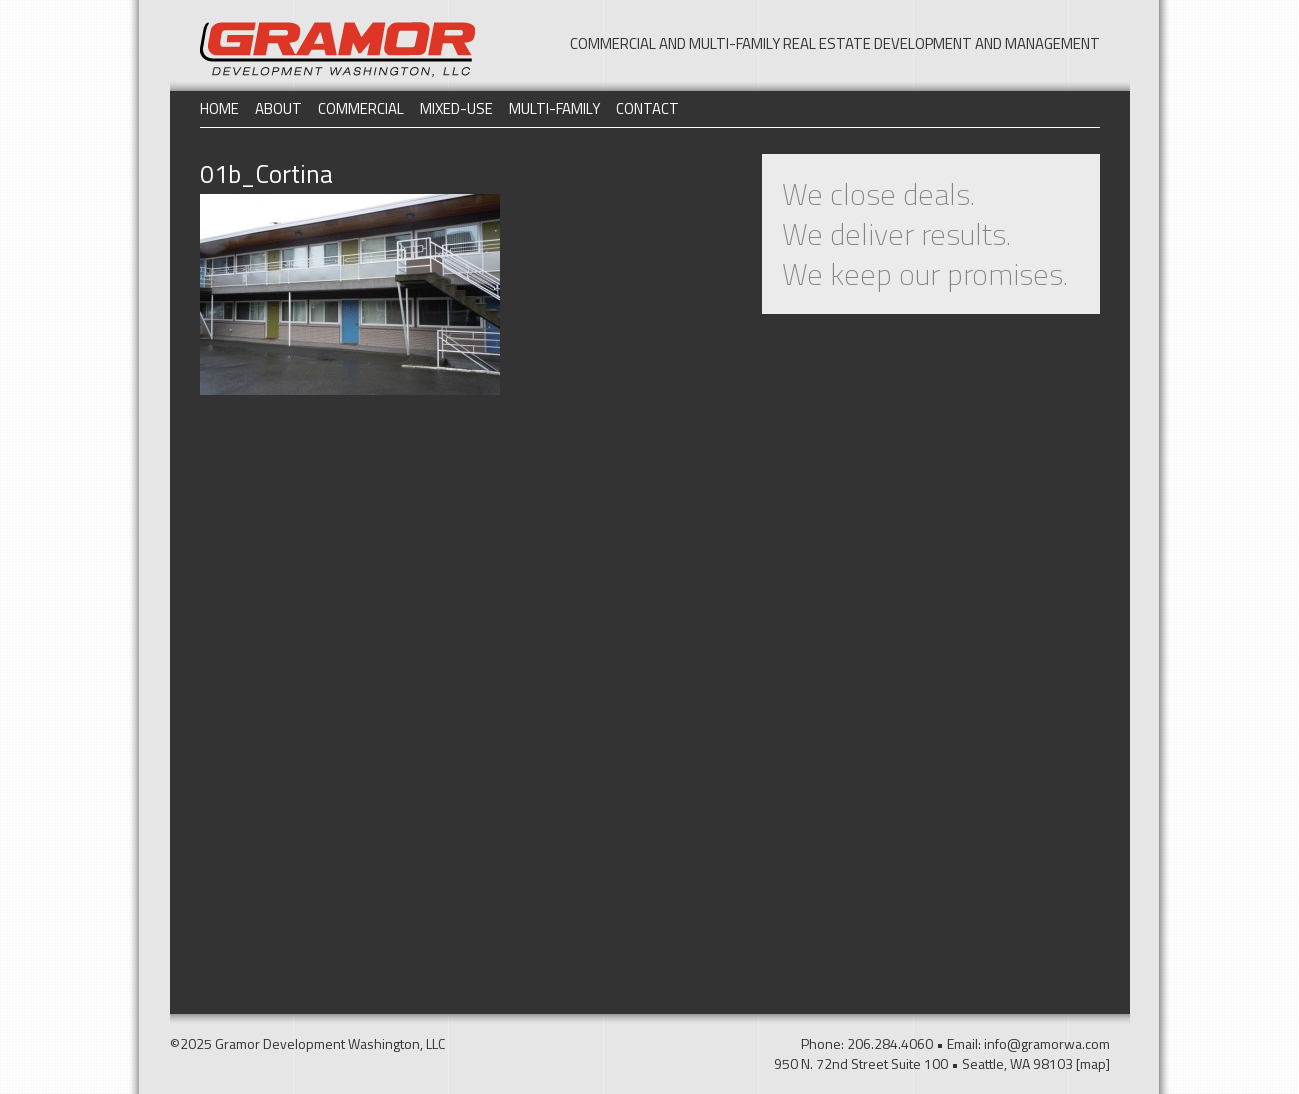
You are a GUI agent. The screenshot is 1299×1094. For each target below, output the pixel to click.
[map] (1093, 1063)
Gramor (337, 49)
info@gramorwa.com (1047, 1043)
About (278, 108)
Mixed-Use (456, 108)
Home (219, 108)
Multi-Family (554, 108)
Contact (647, 108)
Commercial (361, 108)
